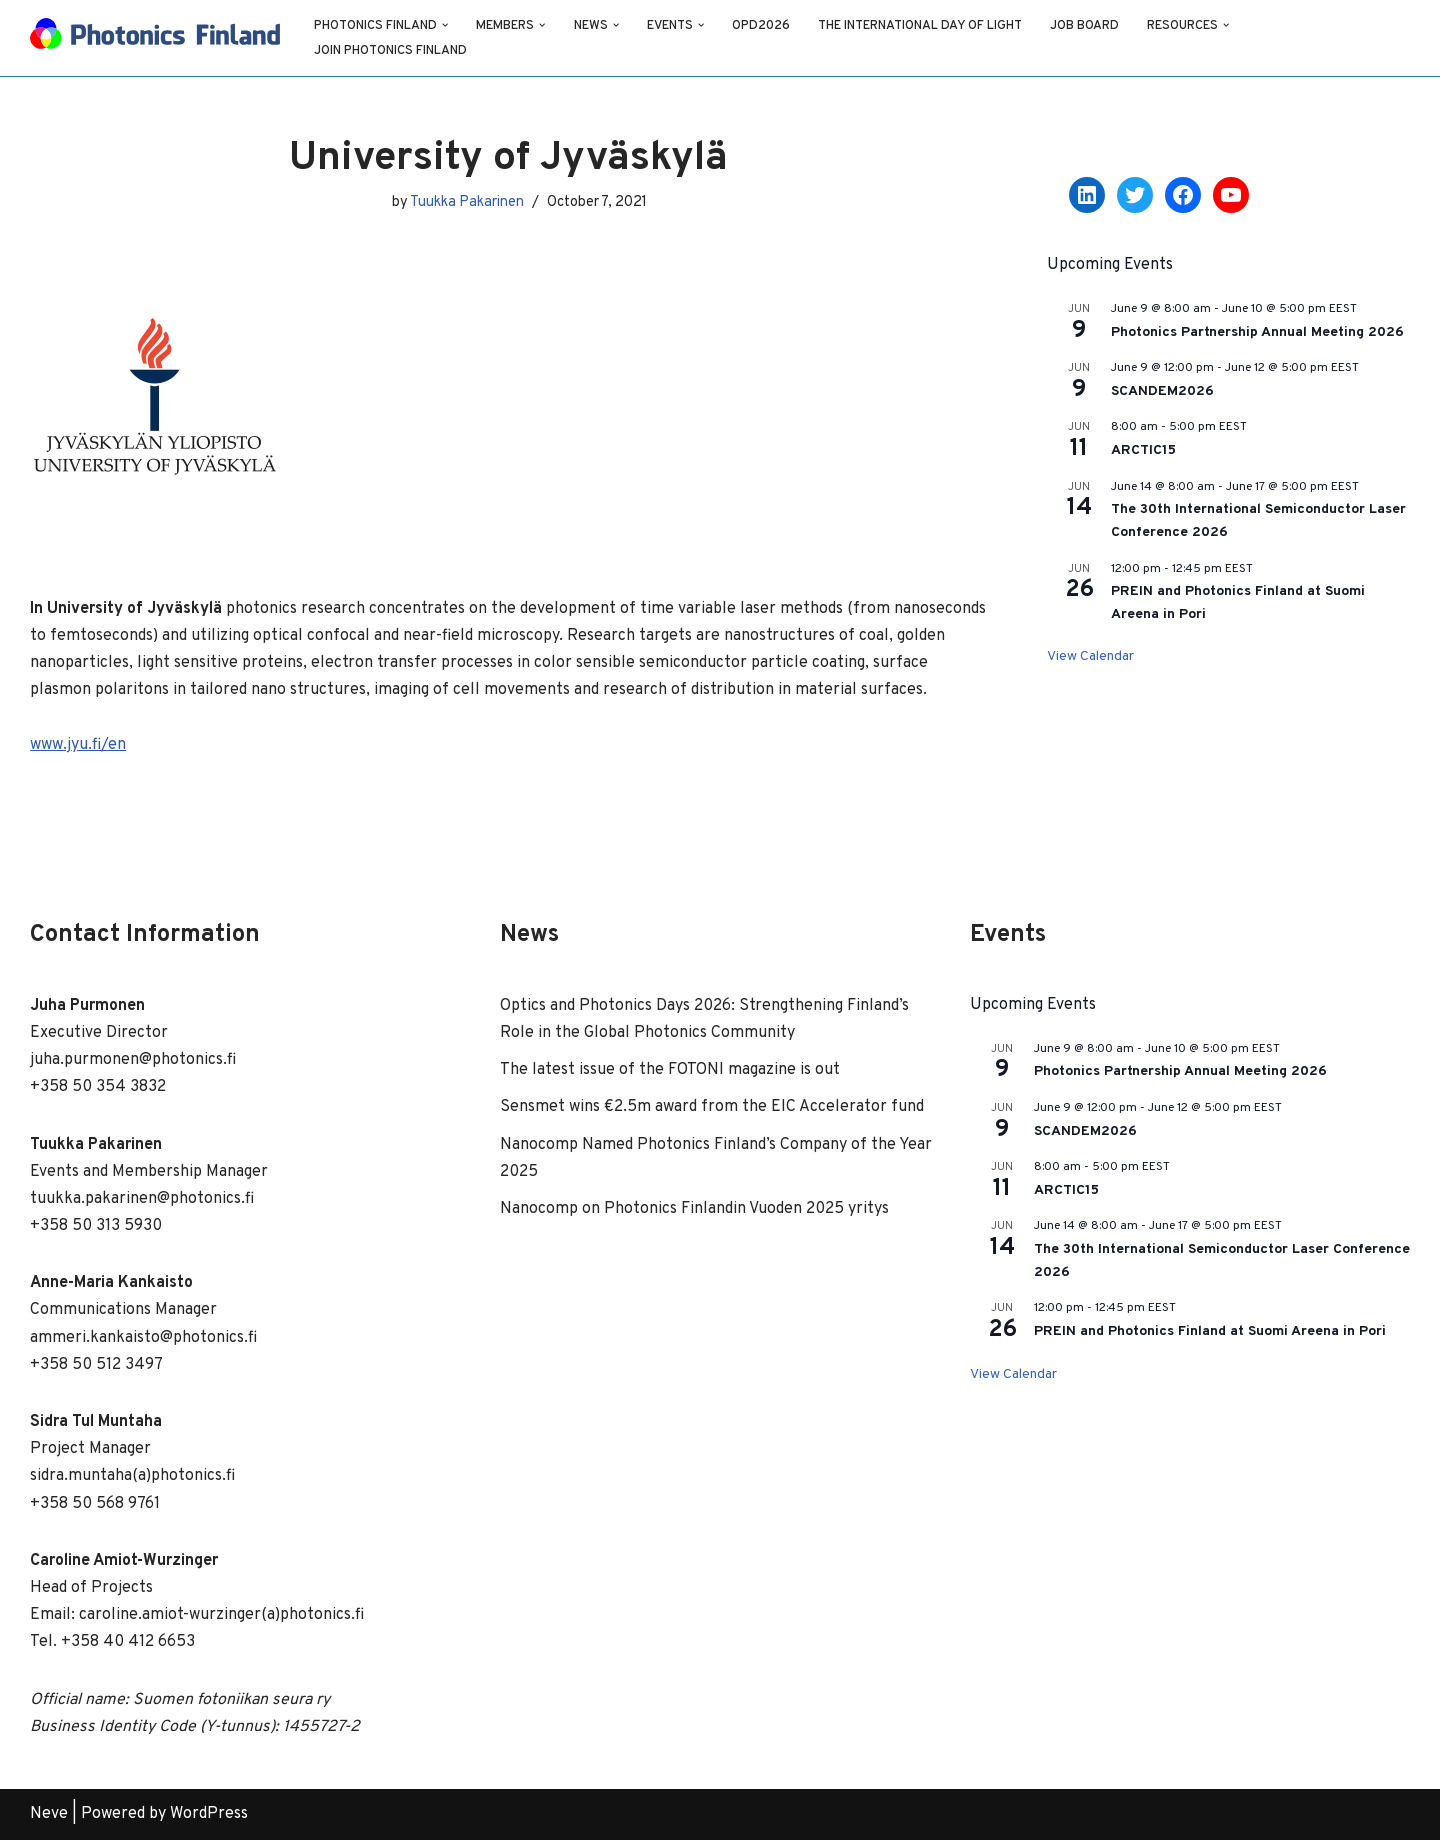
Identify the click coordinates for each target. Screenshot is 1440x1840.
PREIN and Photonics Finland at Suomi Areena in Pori (1210, 1331)
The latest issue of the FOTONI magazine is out (670, 1070)
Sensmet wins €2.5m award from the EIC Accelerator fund (712, 1107)
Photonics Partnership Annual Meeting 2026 (1257, 332)
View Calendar (1090, 656)
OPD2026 (762, 26)
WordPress (209, 1814)
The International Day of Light (921, 26)
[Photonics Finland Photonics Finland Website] (155, 38)
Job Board (1085, 26)
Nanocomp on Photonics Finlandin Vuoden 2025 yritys (694, 1209)
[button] (445, 25)
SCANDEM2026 (1162, 391)
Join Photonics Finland (390, 51)
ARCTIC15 (1143, 450)
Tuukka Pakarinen (467, 202)
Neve (49, 1814)
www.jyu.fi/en (78, 745)
